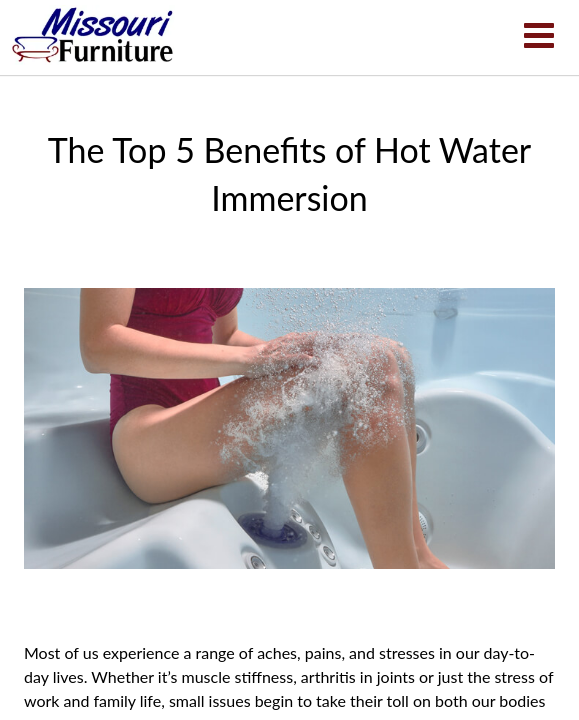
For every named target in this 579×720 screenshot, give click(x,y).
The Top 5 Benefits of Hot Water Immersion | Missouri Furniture (92, 35)
